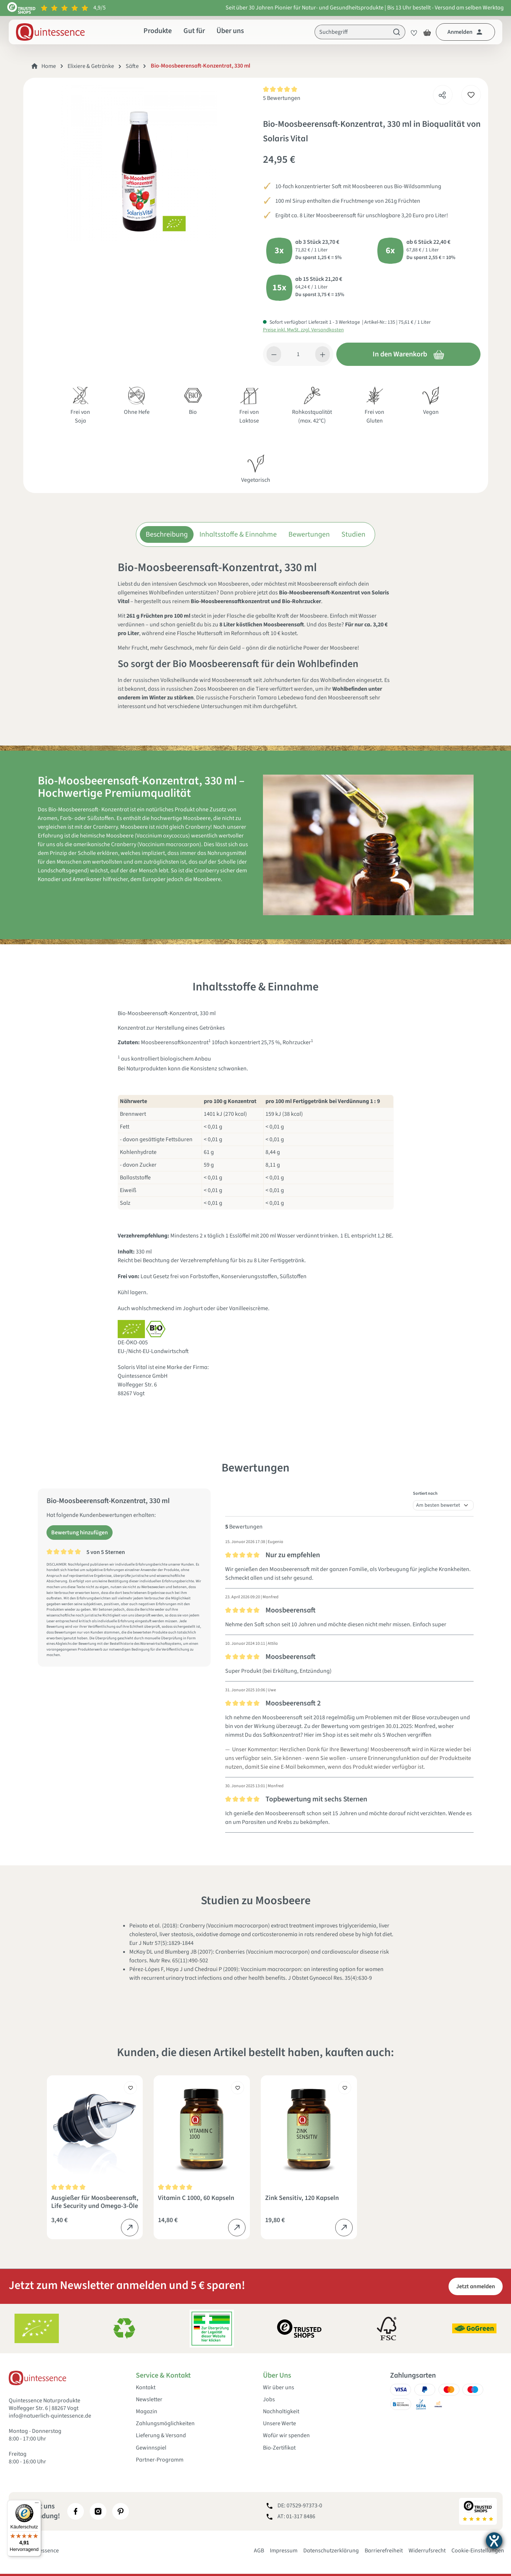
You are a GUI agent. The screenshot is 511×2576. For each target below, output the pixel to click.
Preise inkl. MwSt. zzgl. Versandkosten (303, 330)
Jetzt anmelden (475, 2286)
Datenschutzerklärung (331, 2551)
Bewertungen (309, 534)
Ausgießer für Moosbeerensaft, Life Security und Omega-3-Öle (94, 2202)
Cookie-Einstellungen (477, 2551)
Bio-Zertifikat (279, 2448)
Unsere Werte (279, 2423)
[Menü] (36, 2504)
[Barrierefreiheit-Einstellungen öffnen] (494, 2540)
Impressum (283, 2551)
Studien (353, 534)
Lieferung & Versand (161, 2435)
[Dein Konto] (465, 32)
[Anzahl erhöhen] (322, 354)
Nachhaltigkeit (281, 2411)
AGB (259, 2551)
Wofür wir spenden (286, 2435)
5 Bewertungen (281, 98)
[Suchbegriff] (352, 32)
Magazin (146, 2411)
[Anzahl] (298, 354)
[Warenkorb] (427, 32)
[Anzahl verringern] (274, 354)
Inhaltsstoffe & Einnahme (238, 534)
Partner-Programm (159, 2460)
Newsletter (149, 2399)
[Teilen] (442, 93)
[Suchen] (396, 32)
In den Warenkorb (409, 354)
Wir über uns (278, 2387)
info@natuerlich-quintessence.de (50, 2416)
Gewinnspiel (151, 2448)
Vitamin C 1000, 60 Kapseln (196, 2198)
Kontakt (145, 2387)
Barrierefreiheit (384, 2551)
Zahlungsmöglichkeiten (165, 2423)
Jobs (269, 2399)
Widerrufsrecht (427, 2551)
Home (48, 66)
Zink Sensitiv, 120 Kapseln (302, 2198)
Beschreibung (167, 534)
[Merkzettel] (411, 32)
